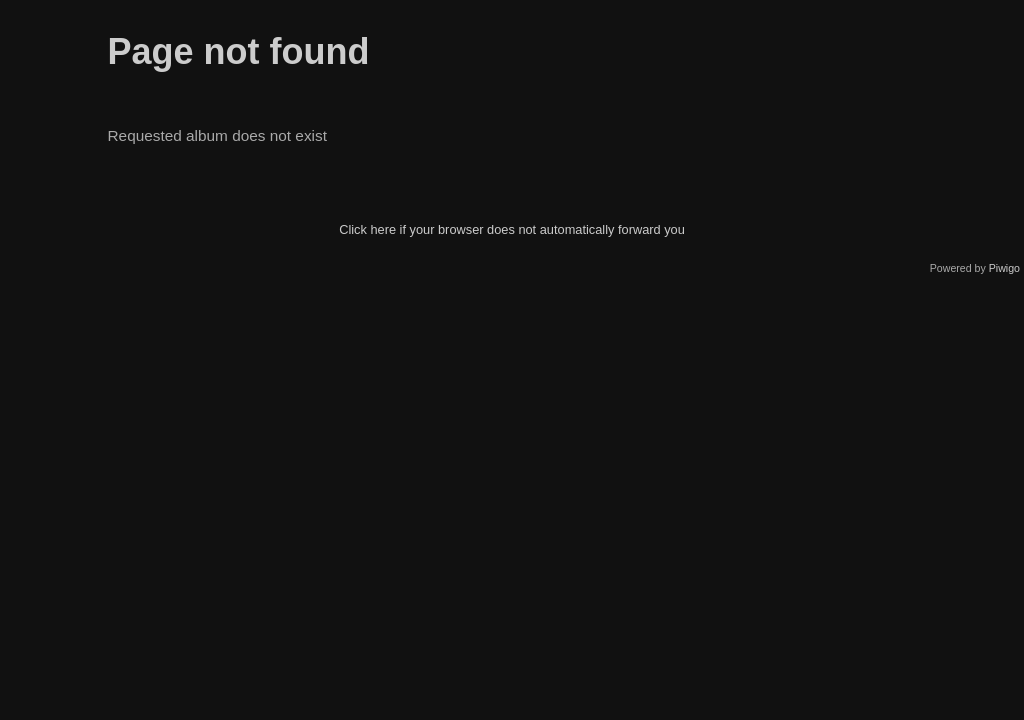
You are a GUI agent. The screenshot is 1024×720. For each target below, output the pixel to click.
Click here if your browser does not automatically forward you (512, 229)
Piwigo (1004, 268)
